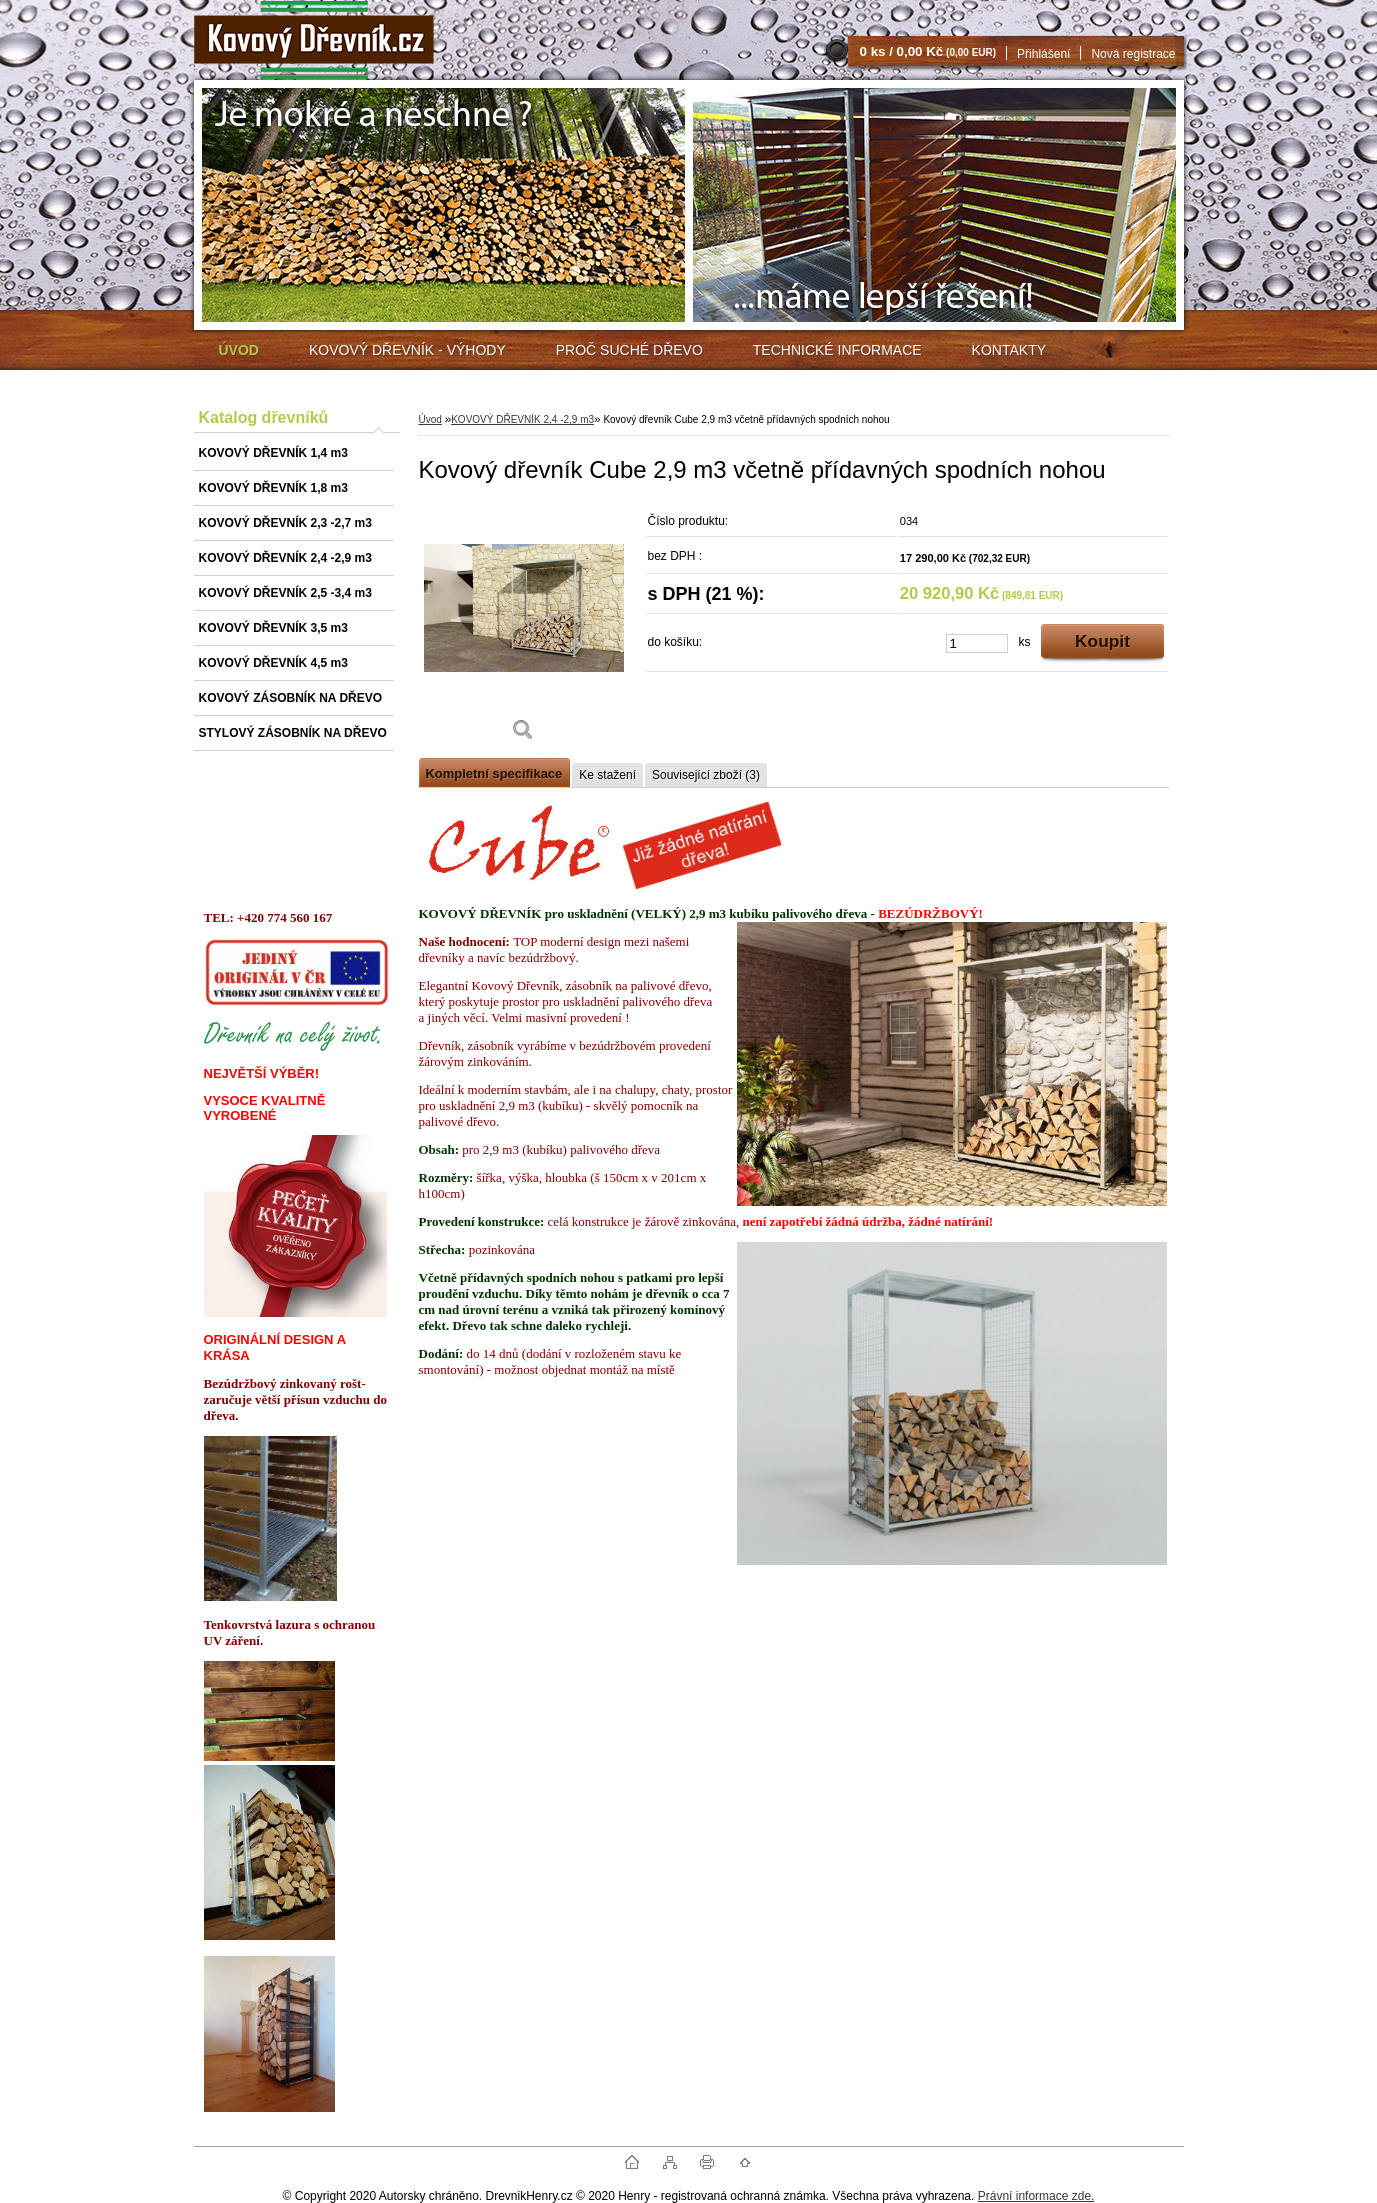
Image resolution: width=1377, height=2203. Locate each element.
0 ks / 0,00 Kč (928, 51)
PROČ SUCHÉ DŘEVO (629, 350)
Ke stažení (607, 775)
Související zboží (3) (706, 775)
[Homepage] (239, 350)
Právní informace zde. (1036, 2196)
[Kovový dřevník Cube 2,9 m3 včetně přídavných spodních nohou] (524, 629)
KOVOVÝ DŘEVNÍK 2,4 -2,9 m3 (522, 419)
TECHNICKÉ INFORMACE (837, 350)
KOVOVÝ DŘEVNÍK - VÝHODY (407, 350)
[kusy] (977, 643)
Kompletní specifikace (494, 773)
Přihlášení (1043, 54)
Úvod (430, 419)
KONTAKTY (1009, 350)
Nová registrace (1133, 54)
